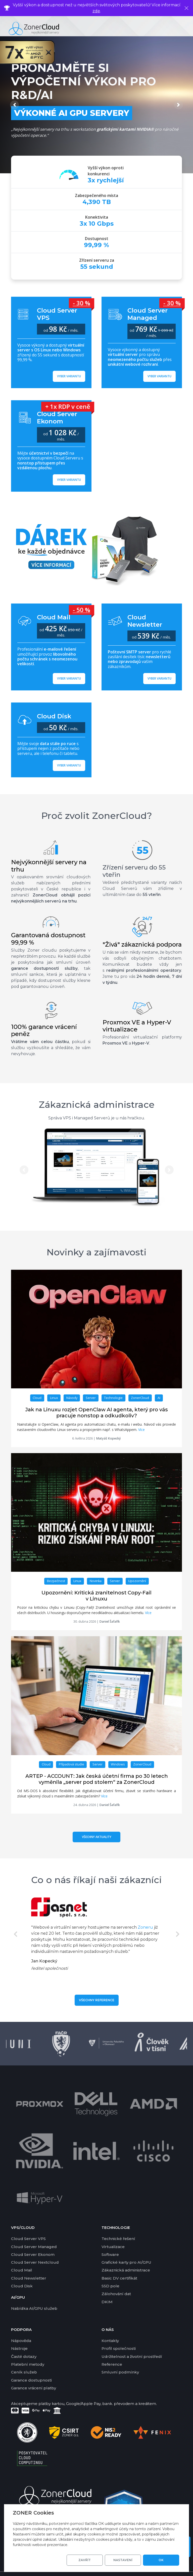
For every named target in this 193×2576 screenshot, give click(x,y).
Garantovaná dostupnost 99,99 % (48, 938)
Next (177, 1934)
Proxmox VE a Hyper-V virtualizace (137, 1026)
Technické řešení (118, 2238)
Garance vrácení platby (33, 2388)
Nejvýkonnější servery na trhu (48, 865)
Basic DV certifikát (119, 2278)
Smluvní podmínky (120, 2372)
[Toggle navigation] (184, 28)
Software (110, 2254)
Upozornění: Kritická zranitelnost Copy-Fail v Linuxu (96, 1596)
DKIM (107, 2301)
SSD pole (110, 2286)
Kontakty (110, 2340)
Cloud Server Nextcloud (35, 2262)
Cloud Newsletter (28, 2278)
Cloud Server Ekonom (33, 2254)
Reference (112, 2364)
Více (141, 1429)
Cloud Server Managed (34, 2246)
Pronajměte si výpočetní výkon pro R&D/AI (83, 81)
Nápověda (21, 2340)
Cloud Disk (22, 2286)
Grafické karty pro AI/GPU (126, 2262)
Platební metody (27, 2364)
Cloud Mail (21, 2270)
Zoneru (145, 1927)
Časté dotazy (23, 2356)
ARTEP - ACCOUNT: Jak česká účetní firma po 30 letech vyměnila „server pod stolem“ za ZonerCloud (96, 1779)
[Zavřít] (186, 8)
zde (96, 11)
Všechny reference (96, 2000)
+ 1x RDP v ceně (67, 406)
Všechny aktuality (96, 1837)
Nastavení (122, 2560)
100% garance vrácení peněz (44, 1030)
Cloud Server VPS (28, 2238)
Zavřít (84, 2560)
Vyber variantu (69, 376)
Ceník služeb (24, 2372)
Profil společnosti (119, 2348)
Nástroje (19, 2348)
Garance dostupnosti (31, 2380)
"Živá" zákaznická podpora (142, 944)
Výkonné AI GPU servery (71, 113)
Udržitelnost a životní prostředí (132, 2356)
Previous (15, 1934)
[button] (14, 104)
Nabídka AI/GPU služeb (34, 2308)
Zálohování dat (116, 2293)
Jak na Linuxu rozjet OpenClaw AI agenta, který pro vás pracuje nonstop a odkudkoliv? (96, 1413)
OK (161, 2560)
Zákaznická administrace (97, 1104)
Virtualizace (113, 2246)
